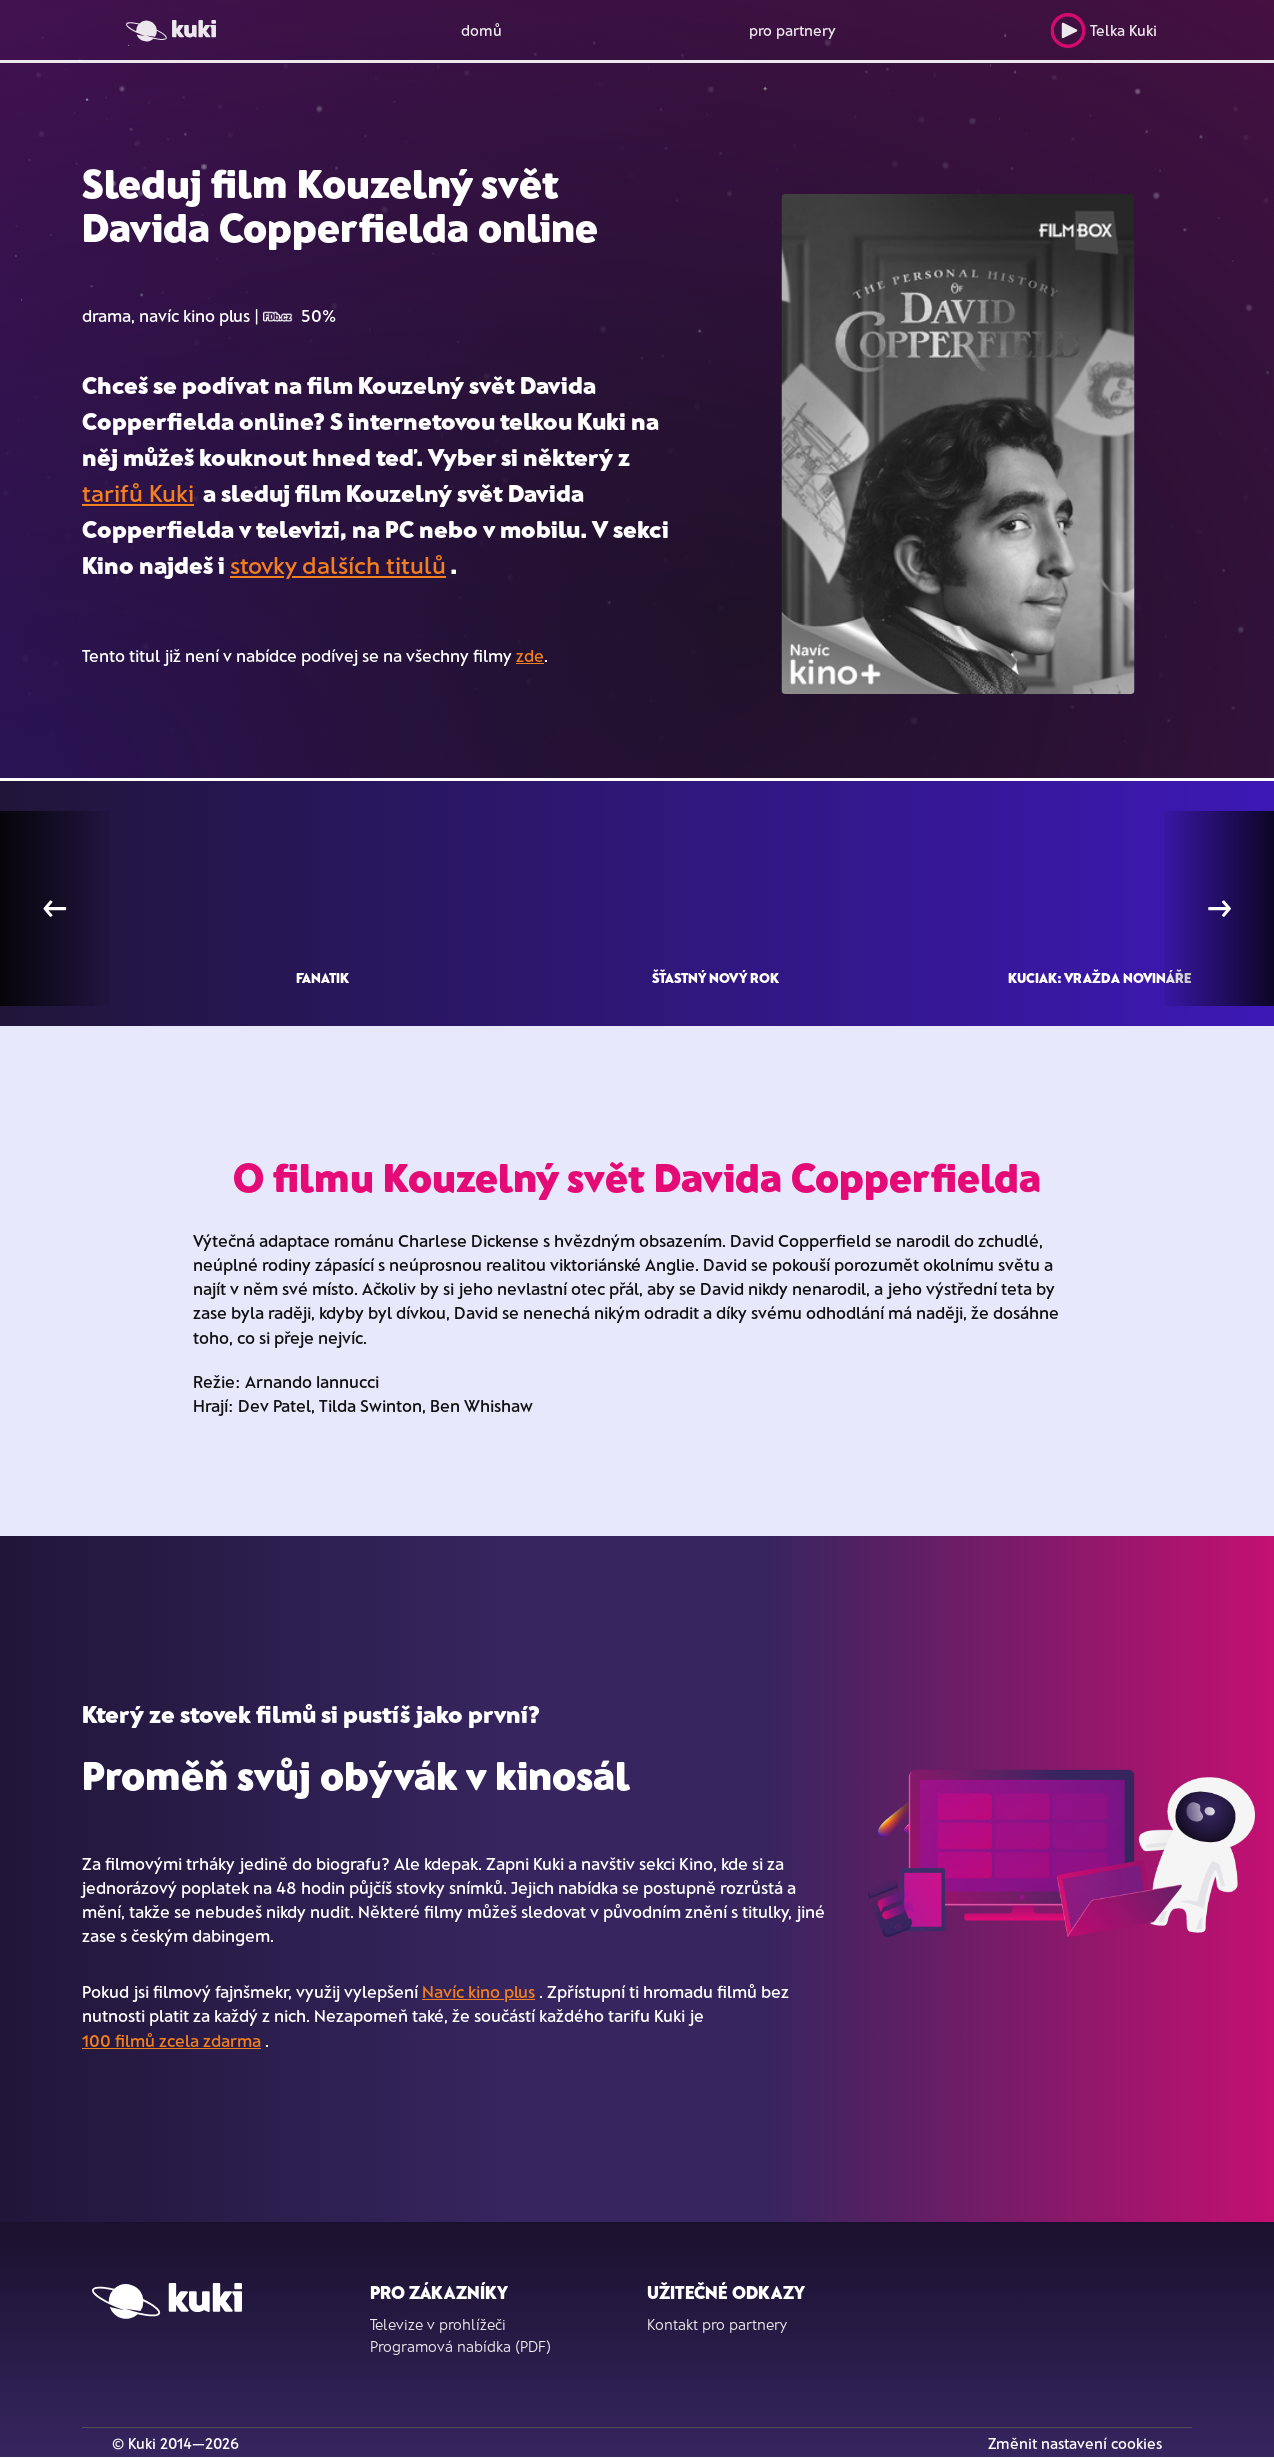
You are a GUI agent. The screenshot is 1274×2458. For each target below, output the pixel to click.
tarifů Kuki (138, 492)
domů (481, 30)
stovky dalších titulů (338, 564)
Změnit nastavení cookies (1075, 2443)
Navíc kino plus (478, 1991)
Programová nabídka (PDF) (460, 2346)
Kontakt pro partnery (717, 2324)
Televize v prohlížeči (438, 2324)
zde (530, 655)
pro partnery (792, 30)
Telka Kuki (1103, 30)
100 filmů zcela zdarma (171, 2040)
